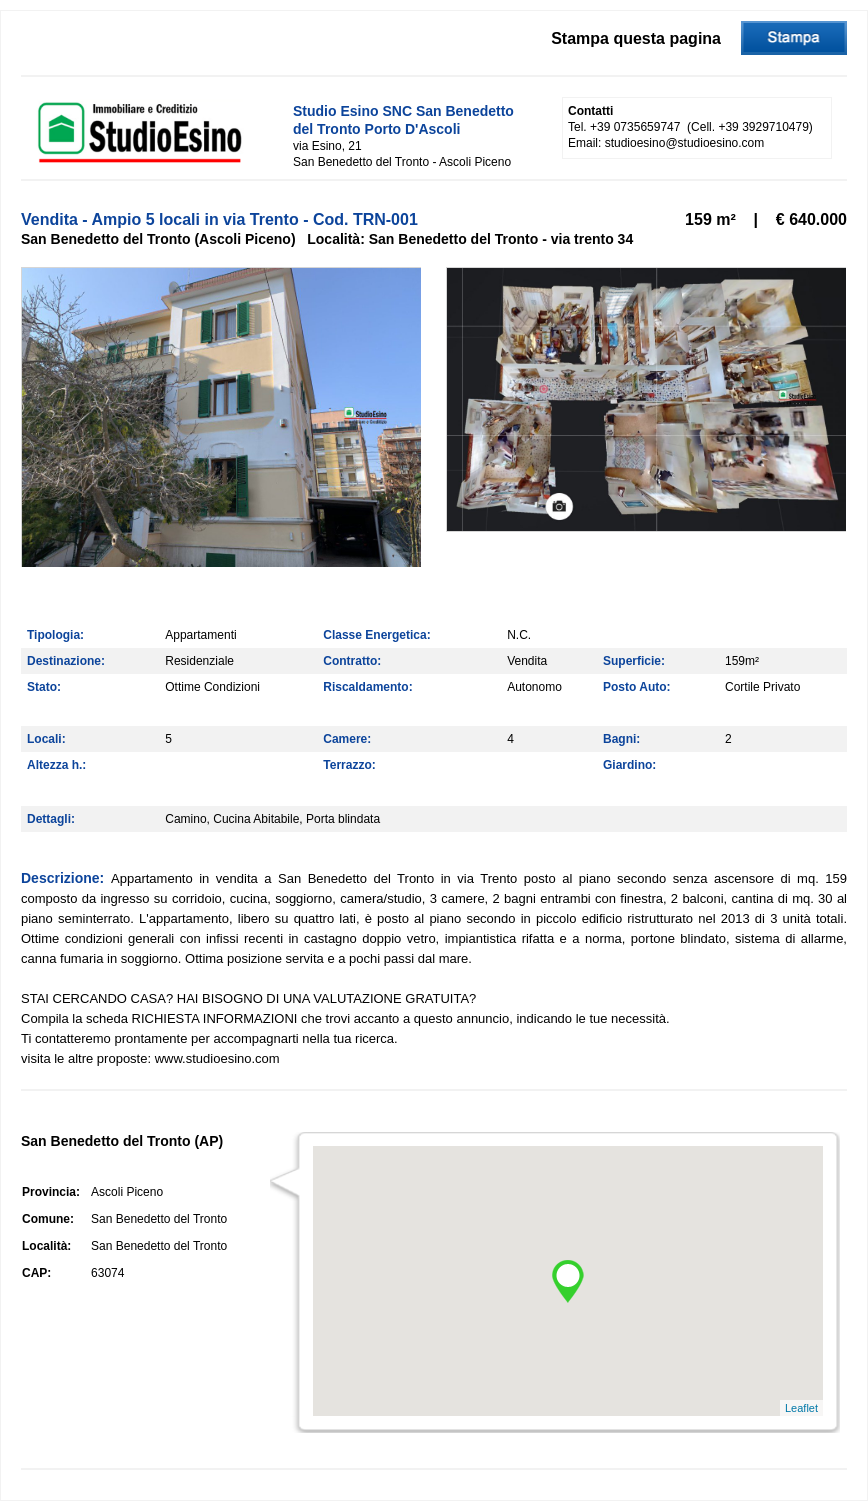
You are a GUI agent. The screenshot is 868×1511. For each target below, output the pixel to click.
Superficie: (634, 661)
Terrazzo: (349, 765)
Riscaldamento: (367, 687)
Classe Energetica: (376, 635)
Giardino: (629, 765)
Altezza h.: (56, 765)
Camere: (347, 739)
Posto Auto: (637, 687)
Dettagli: (51, 819)
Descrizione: (66, 878)
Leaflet (801, 1408)
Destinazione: (66, 661)
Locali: (46, 739)
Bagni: (621, 739)
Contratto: (352, 661)
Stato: (44, 687)
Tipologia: (55, 635)
